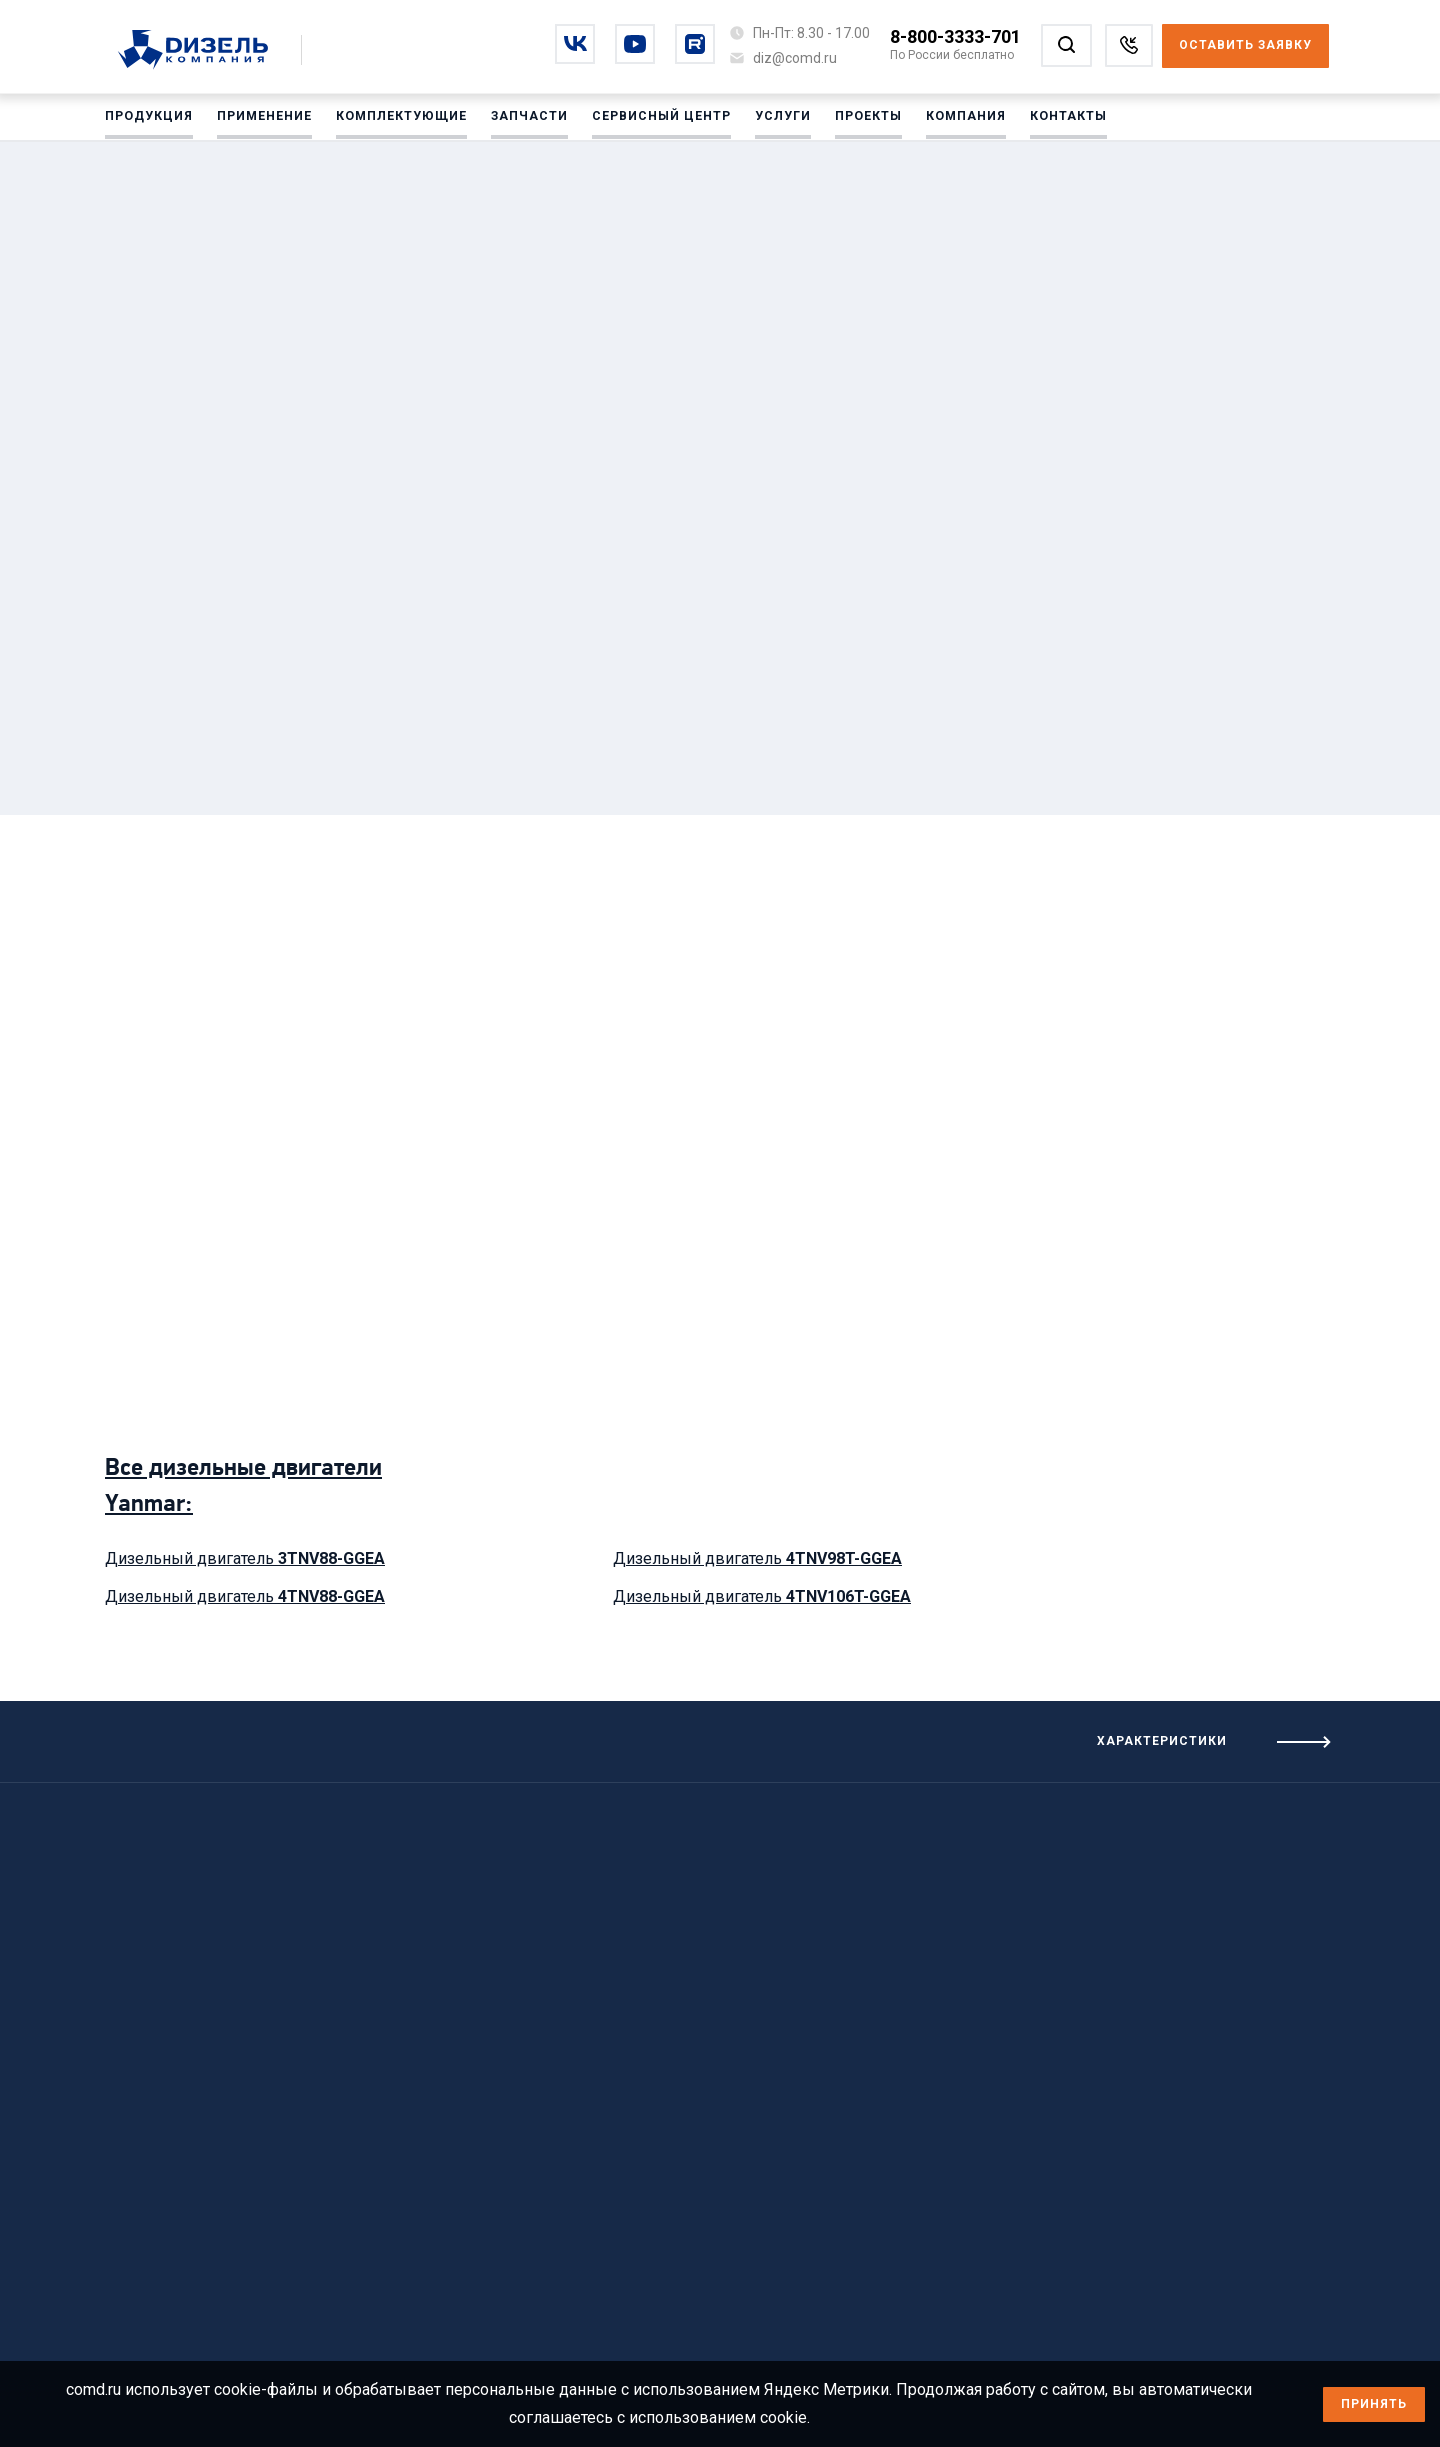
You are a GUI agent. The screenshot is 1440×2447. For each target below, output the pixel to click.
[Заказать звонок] (1129, 45)
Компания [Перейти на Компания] (963, 119)
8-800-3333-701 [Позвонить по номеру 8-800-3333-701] (955, 36)
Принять (1374, 2404)
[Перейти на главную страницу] (203, 51)
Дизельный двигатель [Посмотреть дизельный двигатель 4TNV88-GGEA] (245, 1596)
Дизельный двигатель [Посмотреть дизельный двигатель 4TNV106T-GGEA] (762, 1596)
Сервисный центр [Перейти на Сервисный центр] (659, 119)
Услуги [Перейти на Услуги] (780, 119)
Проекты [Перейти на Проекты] (865, 119)
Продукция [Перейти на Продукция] (149, 119)
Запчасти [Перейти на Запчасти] (528, 119)
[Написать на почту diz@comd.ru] (795, 58)
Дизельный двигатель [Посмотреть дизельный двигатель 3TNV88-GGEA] (245, 1558)
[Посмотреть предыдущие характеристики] (360, 1734)
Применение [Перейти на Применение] (264, 119)
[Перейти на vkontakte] (575, 44)
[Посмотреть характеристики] (1080, 1741)
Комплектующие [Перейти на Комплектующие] (401, 119)
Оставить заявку (1245, 45)
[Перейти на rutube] (695, 44)
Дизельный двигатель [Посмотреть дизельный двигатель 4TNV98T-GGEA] (757, 1558)
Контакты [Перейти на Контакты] (1065, 119)
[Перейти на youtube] (635, 44)
